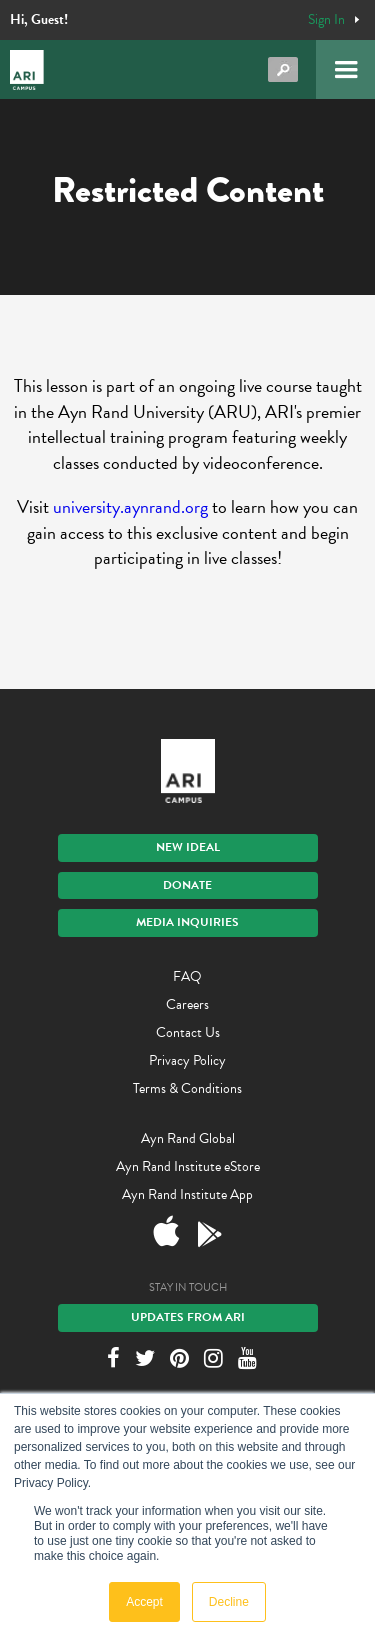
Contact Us (188, 1032)
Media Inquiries (187, 922)
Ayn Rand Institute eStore (188, 1166)
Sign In (326, 20)
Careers (187, 1004)
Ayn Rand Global (188, 1138)
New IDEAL (188, 847)
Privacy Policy (187, 1060)
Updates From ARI (188, 1317)
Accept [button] (144, 1602)
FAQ (187, 976)
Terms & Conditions (187, 1088)
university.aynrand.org (130, 506)
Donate (187, 885)
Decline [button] (229, 1602)
